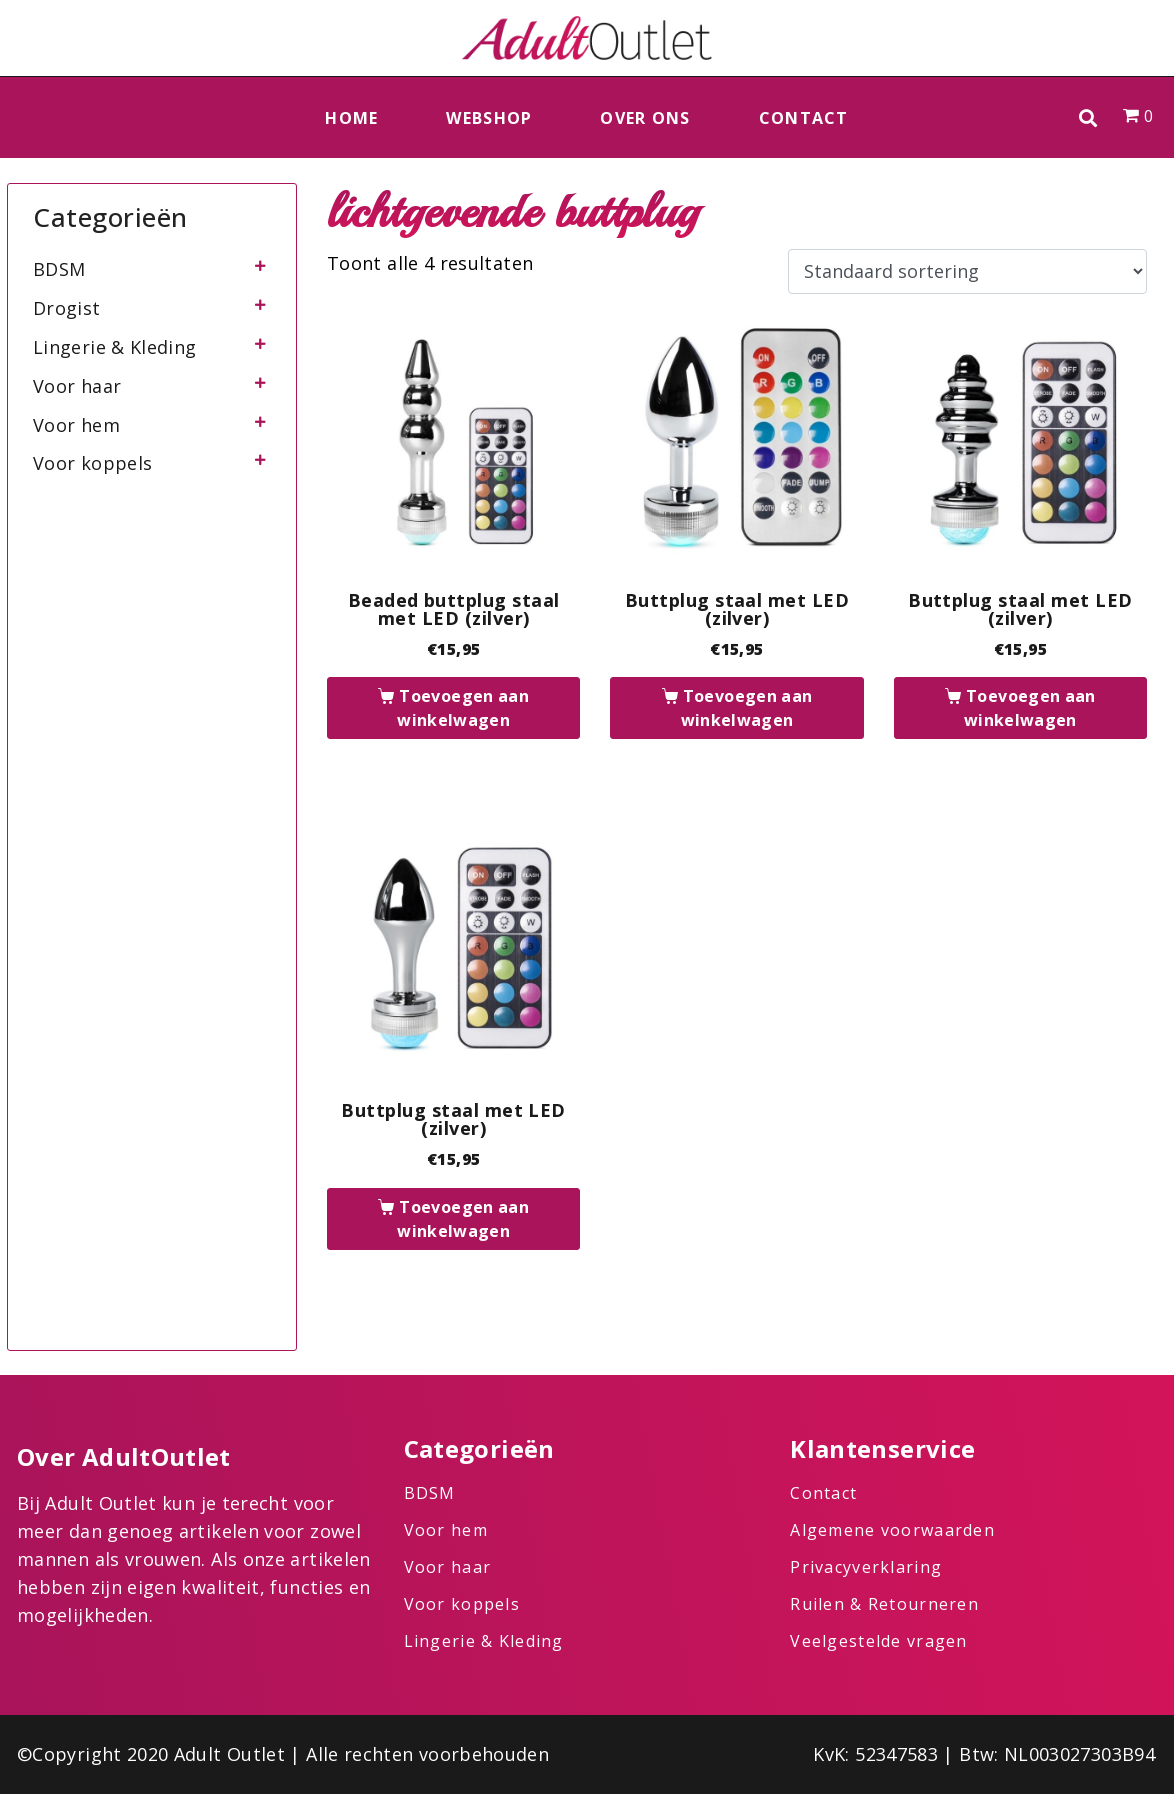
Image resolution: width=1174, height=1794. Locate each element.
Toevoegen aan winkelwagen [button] (463, 708)
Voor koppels (92, 463)
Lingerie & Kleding (114, 347)
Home (351, 118)
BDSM (59, 269)
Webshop (489, 118)
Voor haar (77, 386)
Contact (804, 118)
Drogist (67, 308)
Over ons (645, 118)
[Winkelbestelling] (967, 272)
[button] (1088, 117)
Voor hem (76, 425)
